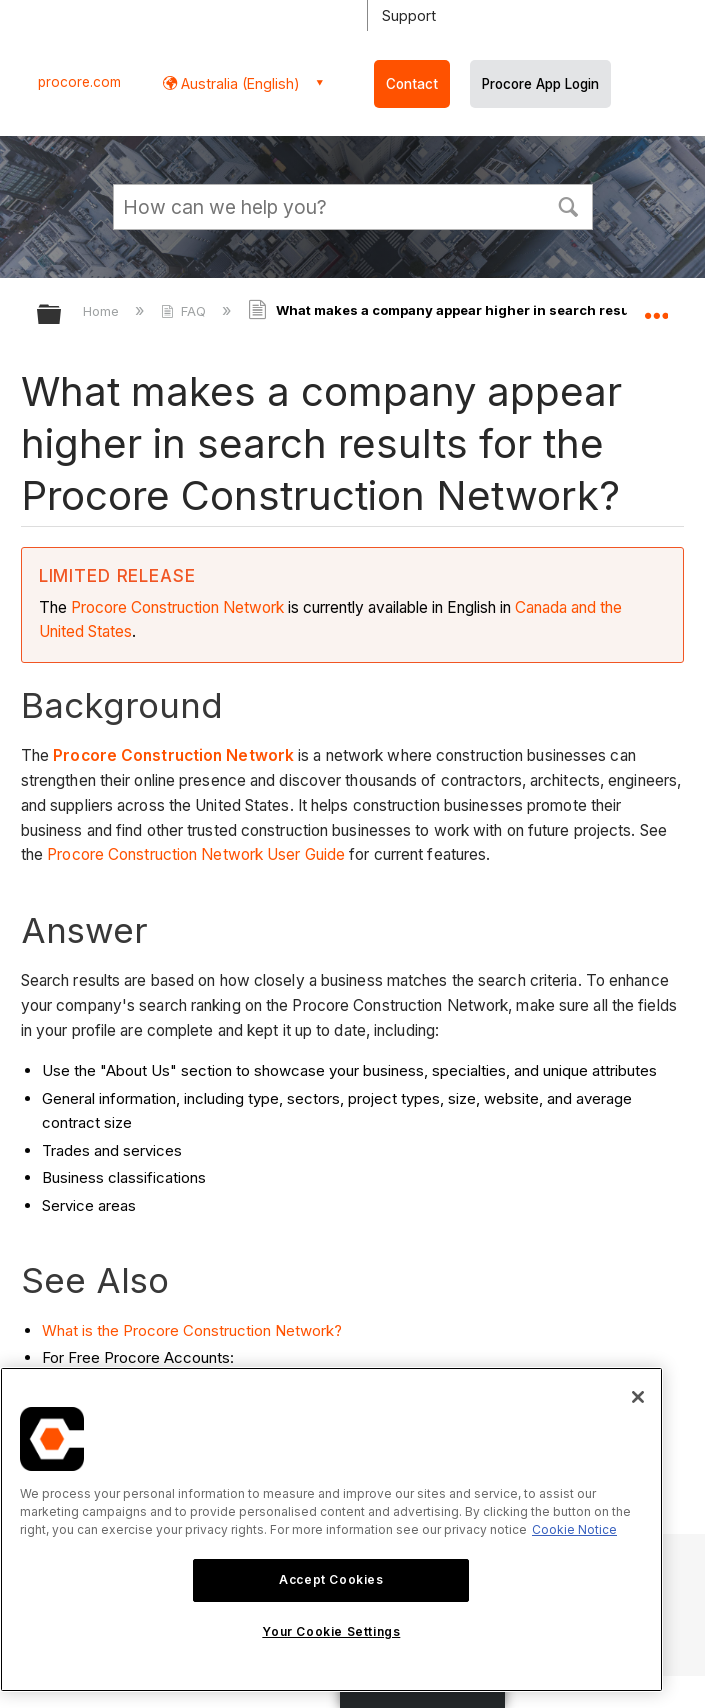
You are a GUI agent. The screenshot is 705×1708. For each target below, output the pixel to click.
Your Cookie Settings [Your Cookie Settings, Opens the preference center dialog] (331, 1631)
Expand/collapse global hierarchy (62, 315)
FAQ (185, 311)
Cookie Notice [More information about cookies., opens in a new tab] (574, 1529)
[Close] (638, 1397)
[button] (569, 205)
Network (253, 607)
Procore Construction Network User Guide (196, 854)
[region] (331, 1529)
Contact (412, 84)
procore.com (79, 82)
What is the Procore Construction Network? (192, 1330)
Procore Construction (147, 607)
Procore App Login (540, 84)
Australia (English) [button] (238, 83)
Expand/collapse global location (656, 308)
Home (103, 311)
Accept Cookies (331, 1579)
